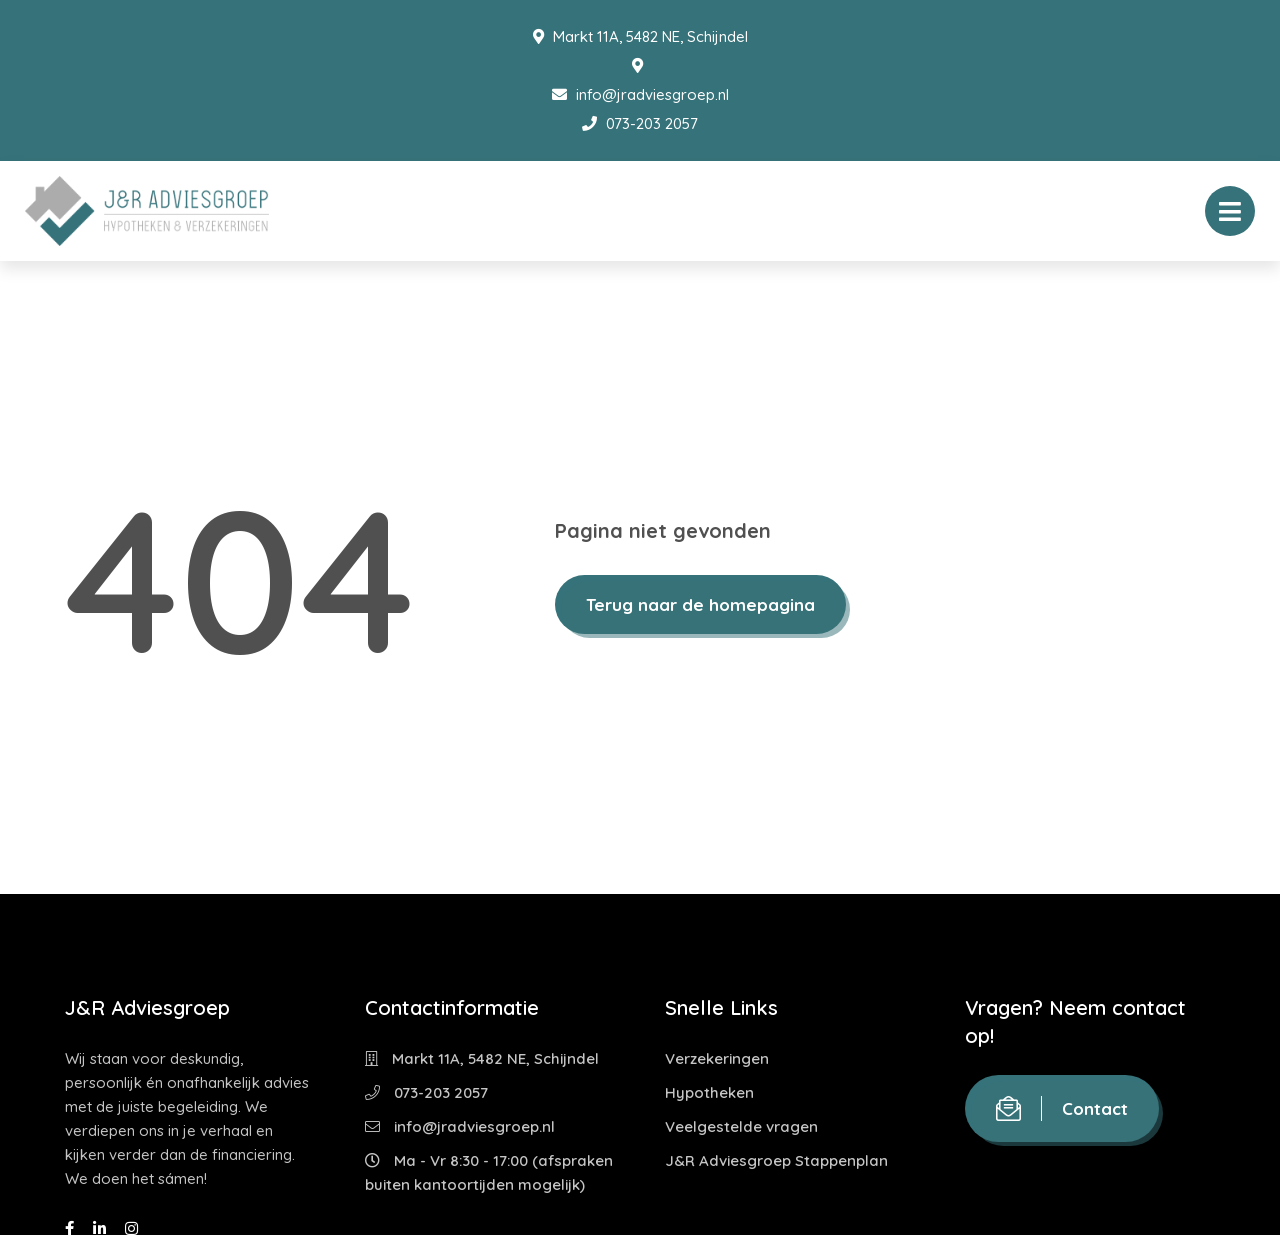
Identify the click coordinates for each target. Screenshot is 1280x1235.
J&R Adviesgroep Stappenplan (776, 1160)
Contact (1062, 1108)
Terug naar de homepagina (700, 604)
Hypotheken (709, 1092)
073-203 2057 (640, 123)
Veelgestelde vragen (741, 1126)
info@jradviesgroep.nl (640, 94)
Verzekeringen (717, 1058)
